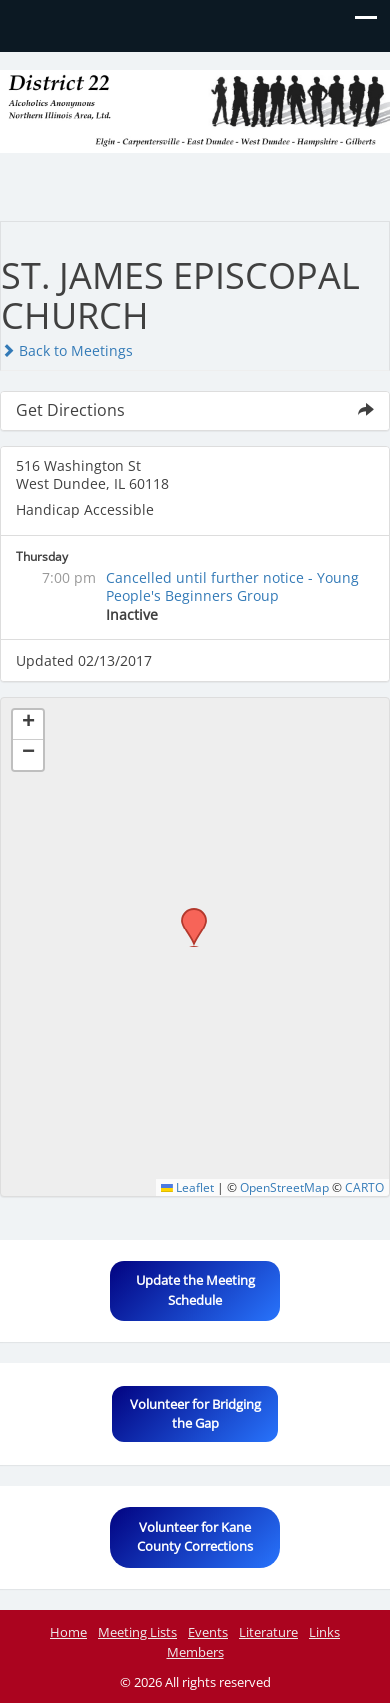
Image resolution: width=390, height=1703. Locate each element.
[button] (187, 914)
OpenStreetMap (284, 1187)
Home (68, 1632)
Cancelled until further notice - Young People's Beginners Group (232, 586)
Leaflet (187, 1187)
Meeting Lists (137, 1632)
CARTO (364, 1187)
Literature (268, 1632)
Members (195, 1652)
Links (324, 1632)
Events (208, 1632)
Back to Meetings (67, 350)
